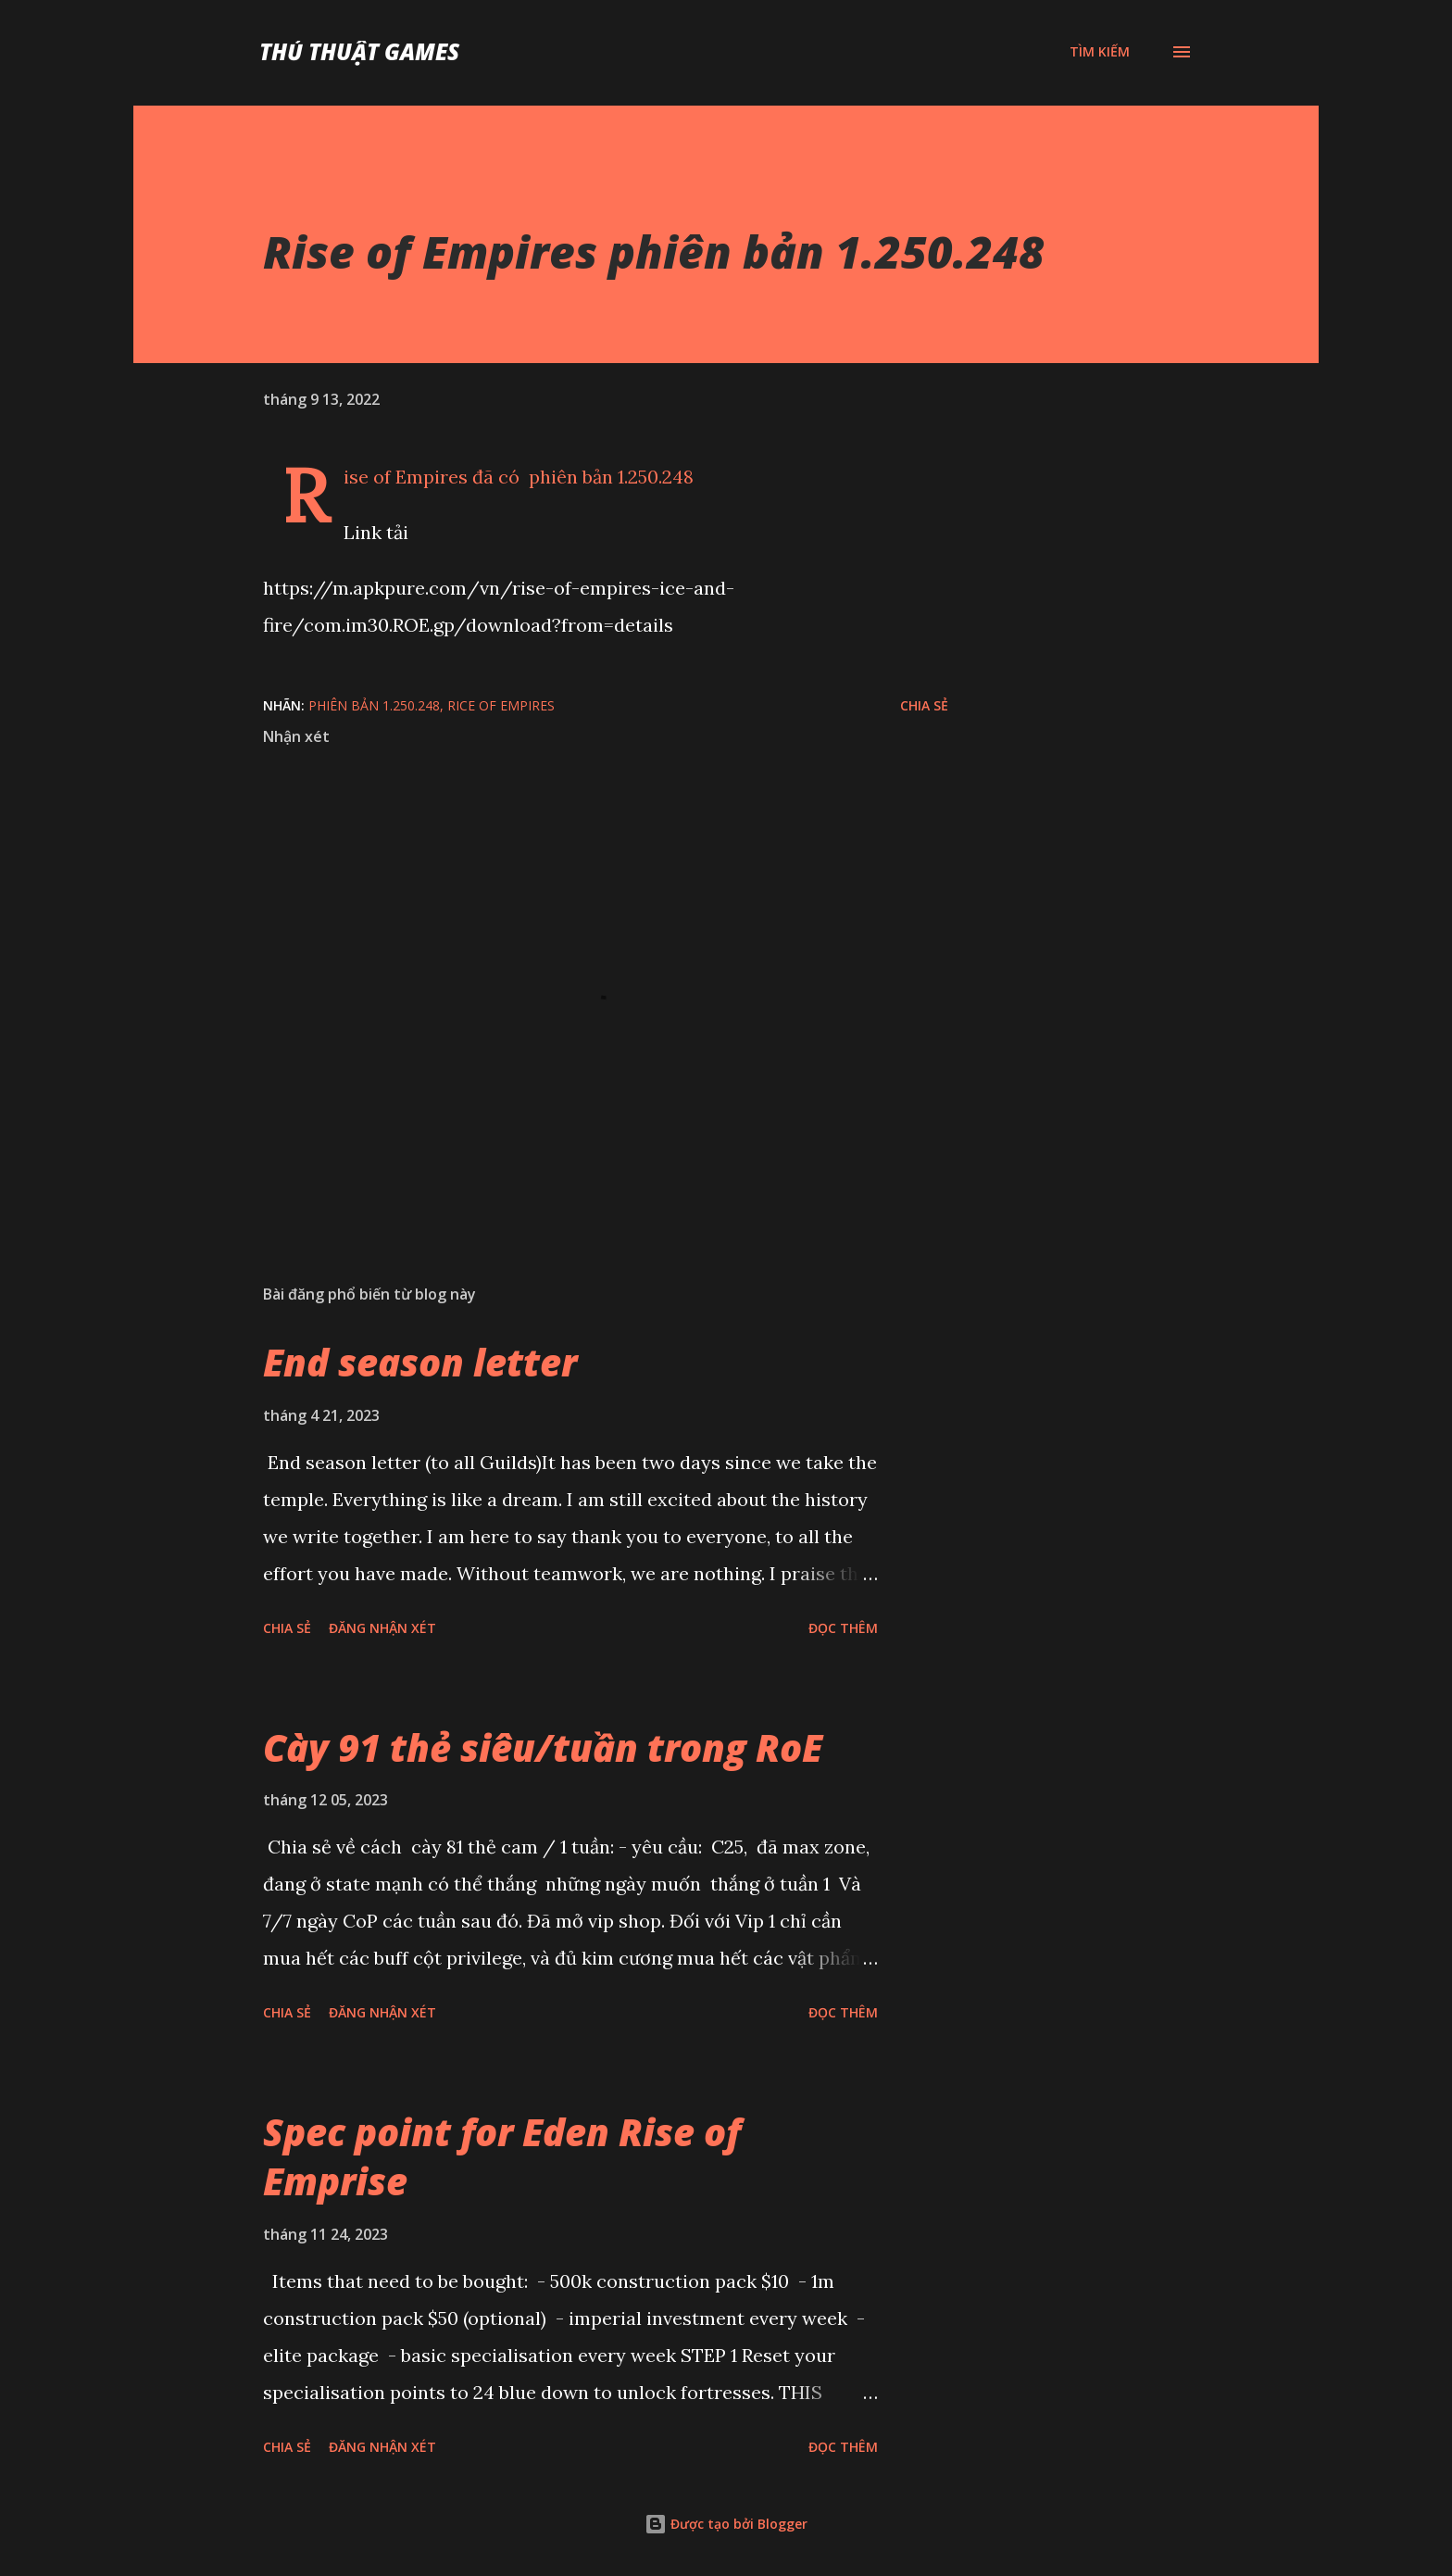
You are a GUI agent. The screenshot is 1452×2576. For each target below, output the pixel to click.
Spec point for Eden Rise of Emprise (502, 2156)
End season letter (420, 1362)
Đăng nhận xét (382, 1628)
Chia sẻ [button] (924, 705)
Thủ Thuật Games (359, 51)
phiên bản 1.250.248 (374, 705)
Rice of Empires (501, 705)
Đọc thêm (843, 1628)
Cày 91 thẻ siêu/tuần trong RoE (542, 1747)
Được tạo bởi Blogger (726, 2523)
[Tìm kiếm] (1100, 52)
